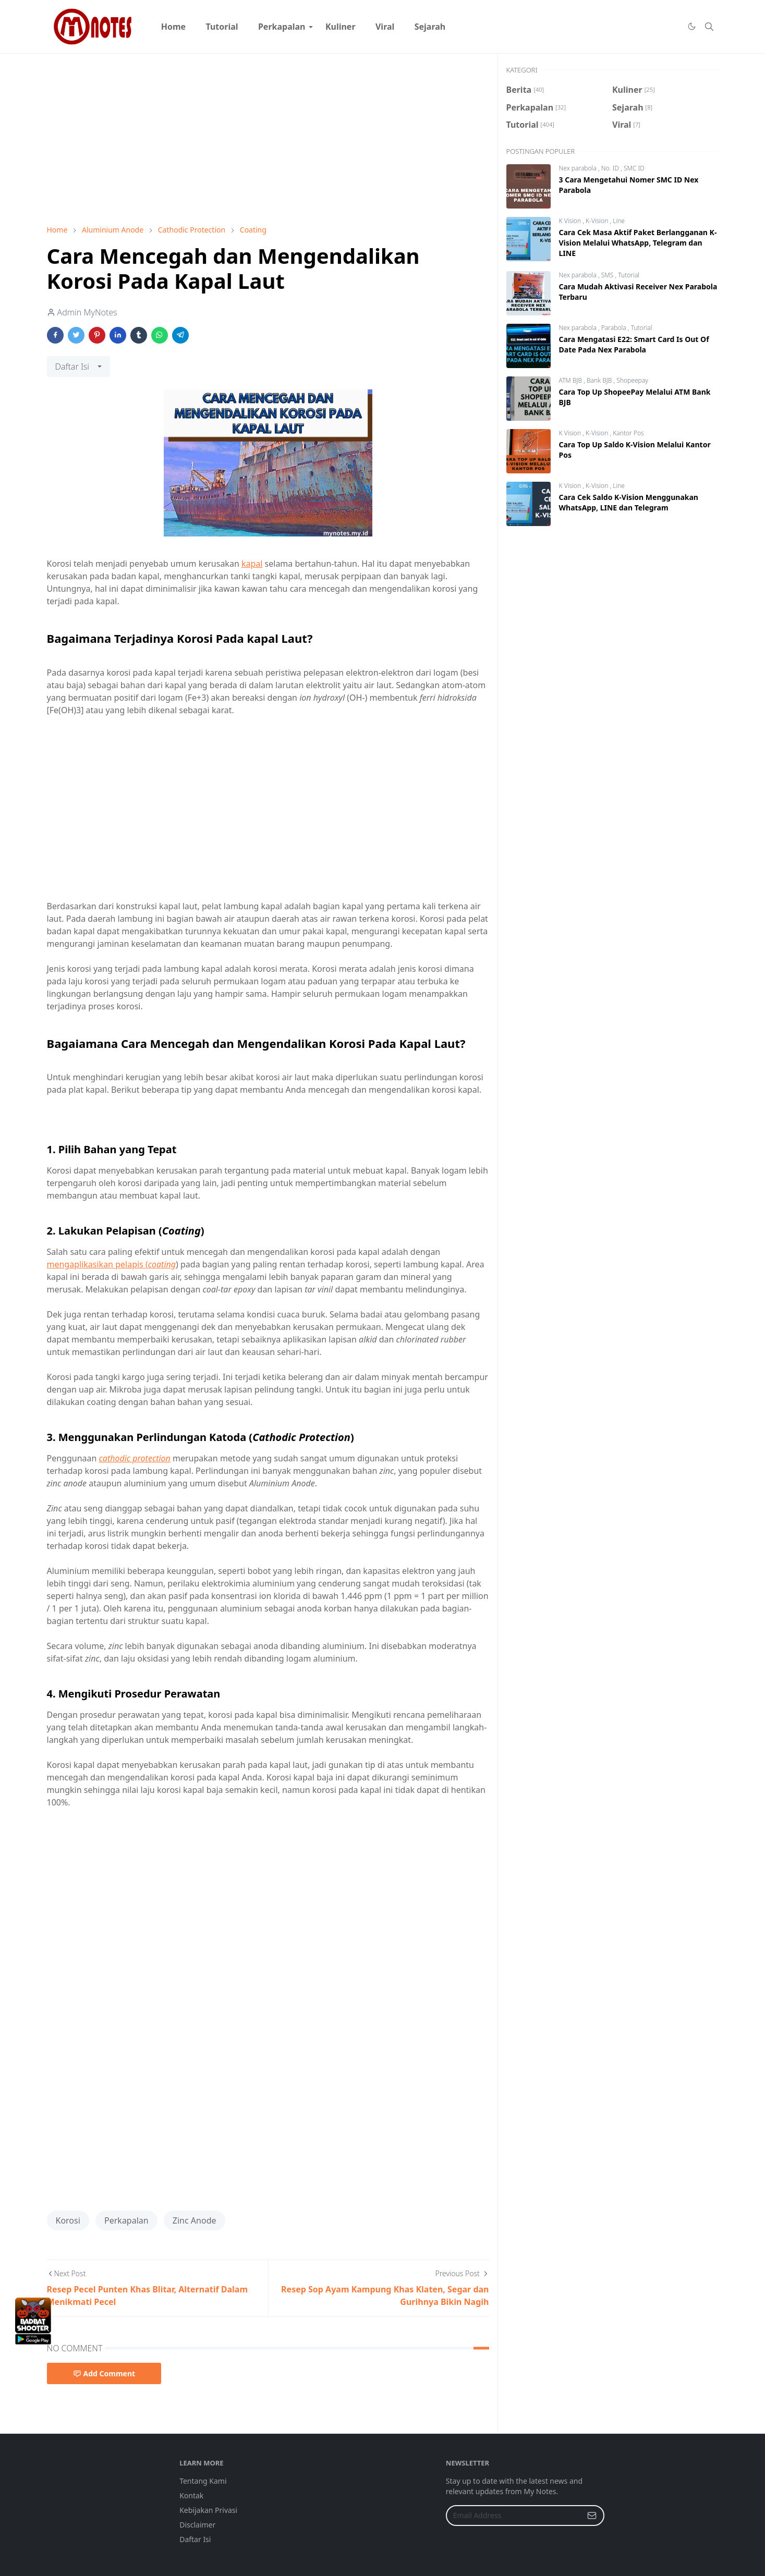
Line (619, 220)
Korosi (68, 2220)
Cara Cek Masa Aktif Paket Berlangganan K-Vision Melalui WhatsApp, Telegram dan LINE (638, 242)
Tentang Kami (202, 2481)
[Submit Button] (591, 2515)
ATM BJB (571, 380)
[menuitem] (173, 26)
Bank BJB (600, 380)
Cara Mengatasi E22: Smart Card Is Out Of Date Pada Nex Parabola (634, 344)
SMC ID (634, 168)
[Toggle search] (709, 26)
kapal (251, 563)
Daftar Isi (195, 2539)
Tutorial (628, 275)
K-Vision (598, 220)
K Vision (571, 220)
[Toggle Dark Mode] (691, 26)
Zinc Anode (194, 2220)
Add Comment (104, 2373)
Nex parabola (578, 168)
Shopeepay (632, 380)
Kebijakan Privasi (208, 2510)
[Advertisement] (268, 139)
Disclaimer (197, 2525)
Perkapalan (126, 2220)
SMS (608, 275)
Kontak (191, 2495)
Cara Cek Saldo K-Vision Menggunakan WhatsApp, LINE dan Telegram (628, 502)
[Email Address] (514, 2515)
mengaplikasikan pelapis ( (111, 1264)
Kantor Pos (628, 433)
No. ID (611, 168)
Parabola (614, 327)
